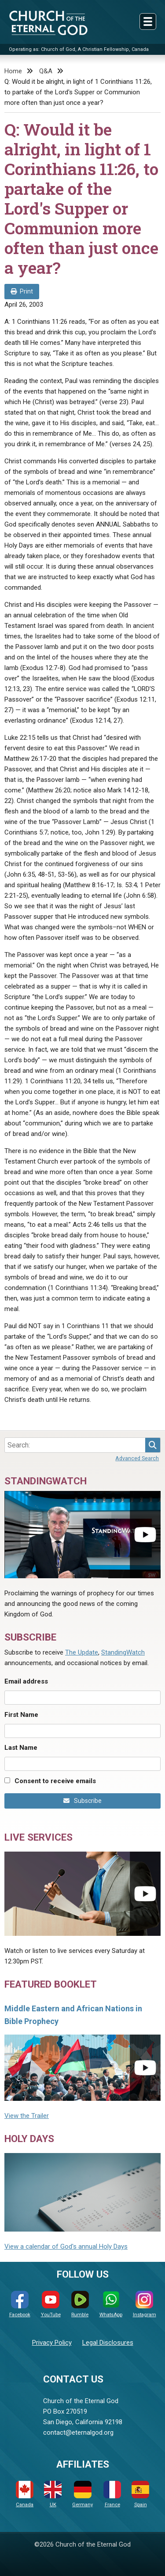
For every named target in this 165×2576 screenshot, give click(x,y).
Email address (26, 1681)
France (112, 2494)
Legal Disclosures (107, 2343)
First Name (21, 1715)
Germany (82, 2494)
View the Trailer (26, 2116)
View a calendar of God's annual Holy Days (66, 2246)
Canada (24, 2494)
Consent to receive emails (55, 1781)
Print (22, 291)
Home (13, 71)
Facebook (19, 2304)
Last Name (20, 1748)
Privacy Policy (52, 2343)
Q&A (45, 71)
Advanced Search (137, 1458)
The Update (81, 1652)
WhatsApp (110, 2304)
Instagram (144, 2304)
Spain (140, 2494)
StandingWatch (123, 1652)
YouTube (51, 2304)
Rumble (80, 2304)
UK (53, 2494)
